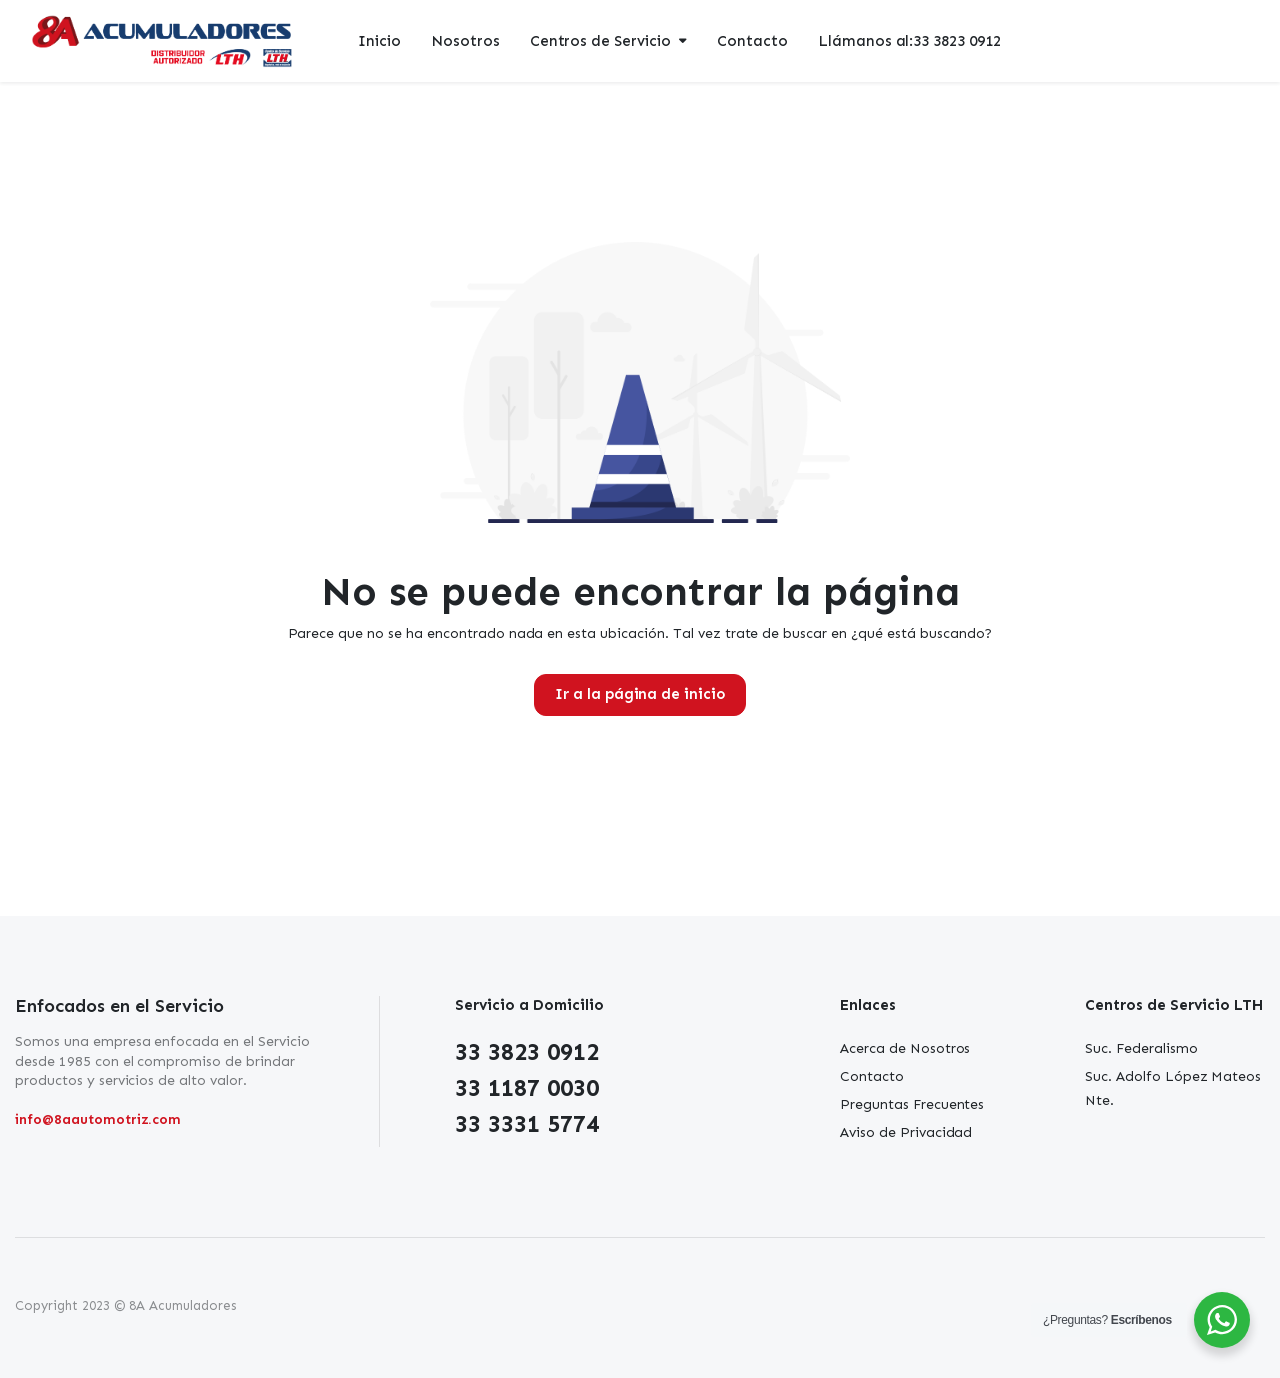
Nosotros (465, 41)
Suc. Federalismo (1141, 1048)
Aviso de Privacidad (906, 1132)
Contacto (752, 41)
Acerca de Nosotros (905, 1048)
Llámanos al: (909, 41)
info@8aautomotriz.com (98, 1119)
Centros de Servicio (600, 41)
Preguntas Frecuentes (912, 1104)
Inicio (379, 41)
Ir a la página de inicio (640, 694)
